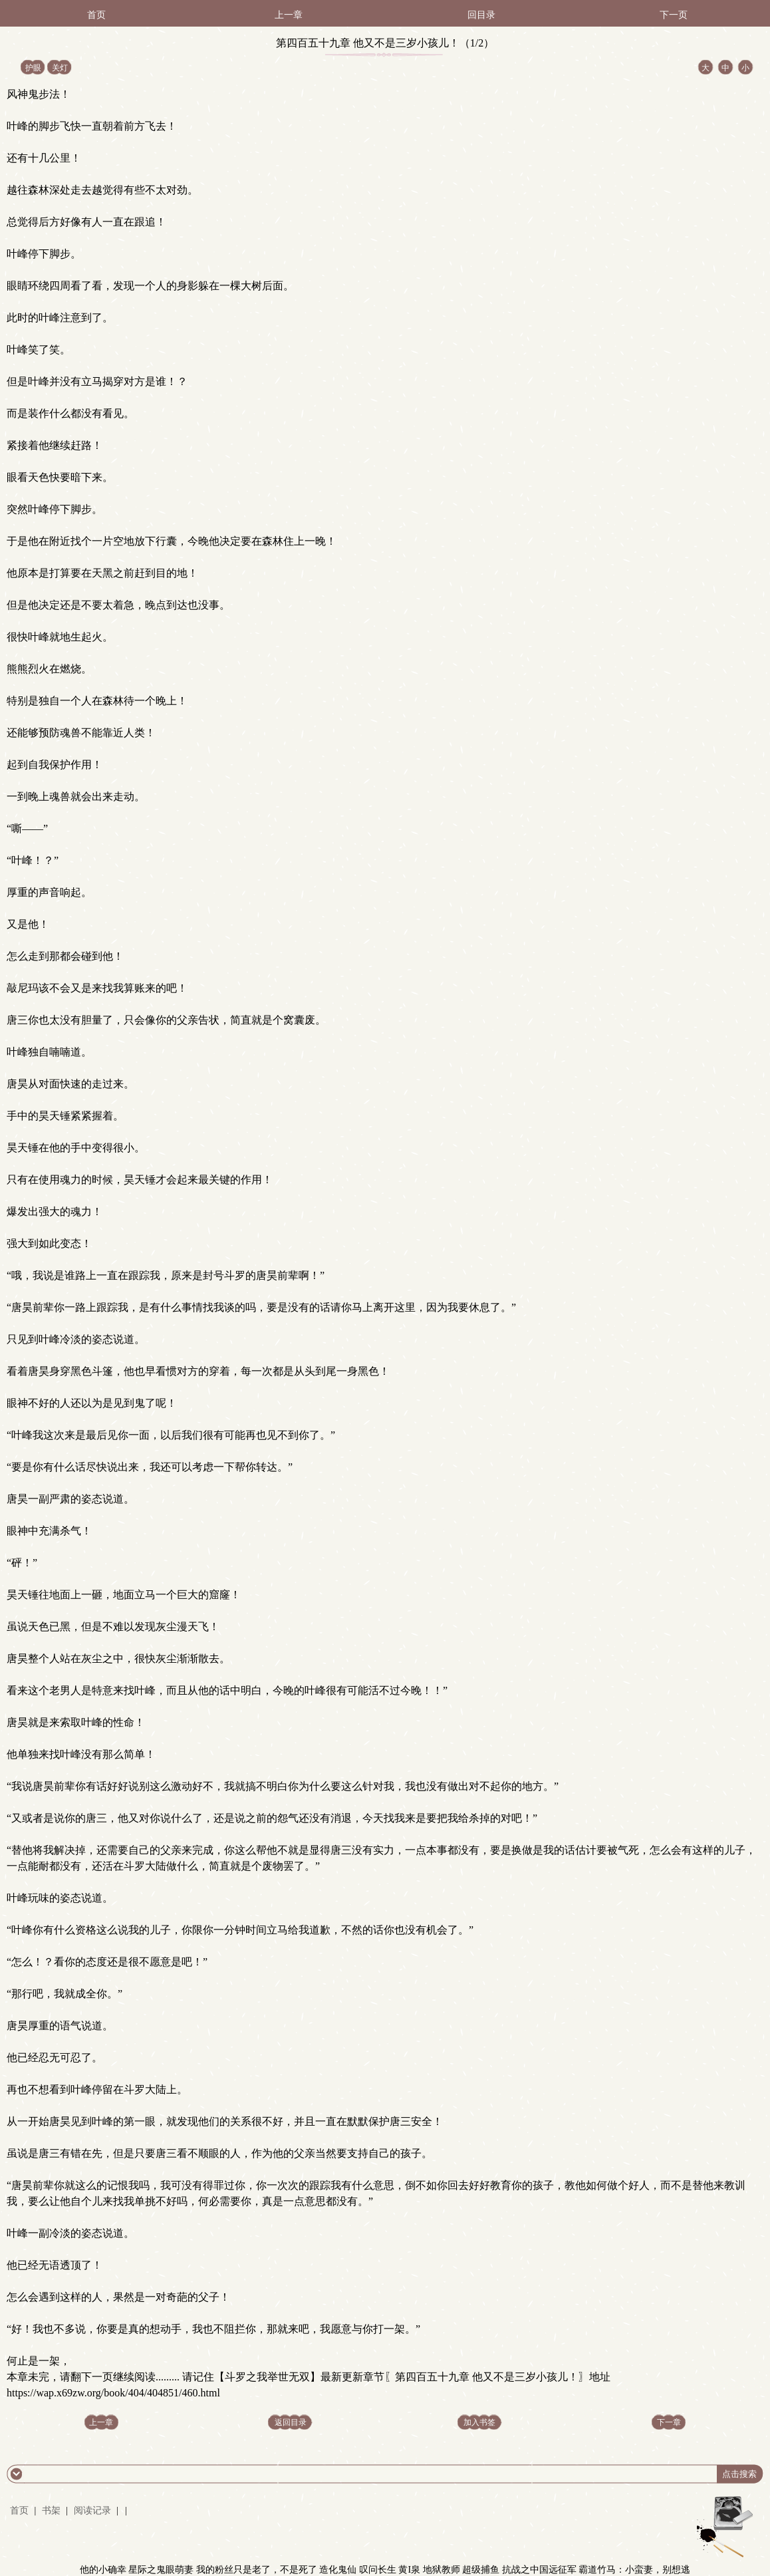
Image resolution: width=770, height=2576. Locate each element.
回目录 (481, 15)
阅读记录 (94, 2510)
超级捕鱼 (480, 2570)
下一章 (669, 2422)
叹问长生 (377, 2570)
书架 (51, 2510)
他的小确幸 (103, 2570)
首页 (96, 15)
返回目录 (291, 2422)
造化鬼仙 (337, 2570)
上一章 (289, 15)
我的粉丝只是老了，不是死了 (256, 2570)
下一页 (674, 15)
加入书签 (479, 2422)
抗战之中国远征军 (539, 2570)
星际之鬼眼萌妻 (160, 2570)
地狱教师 (441, 2570)
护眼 (33, 67)
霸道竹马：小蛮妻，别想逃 (634, 2570)
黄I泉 (409, 2570)
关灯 (60, 67)
